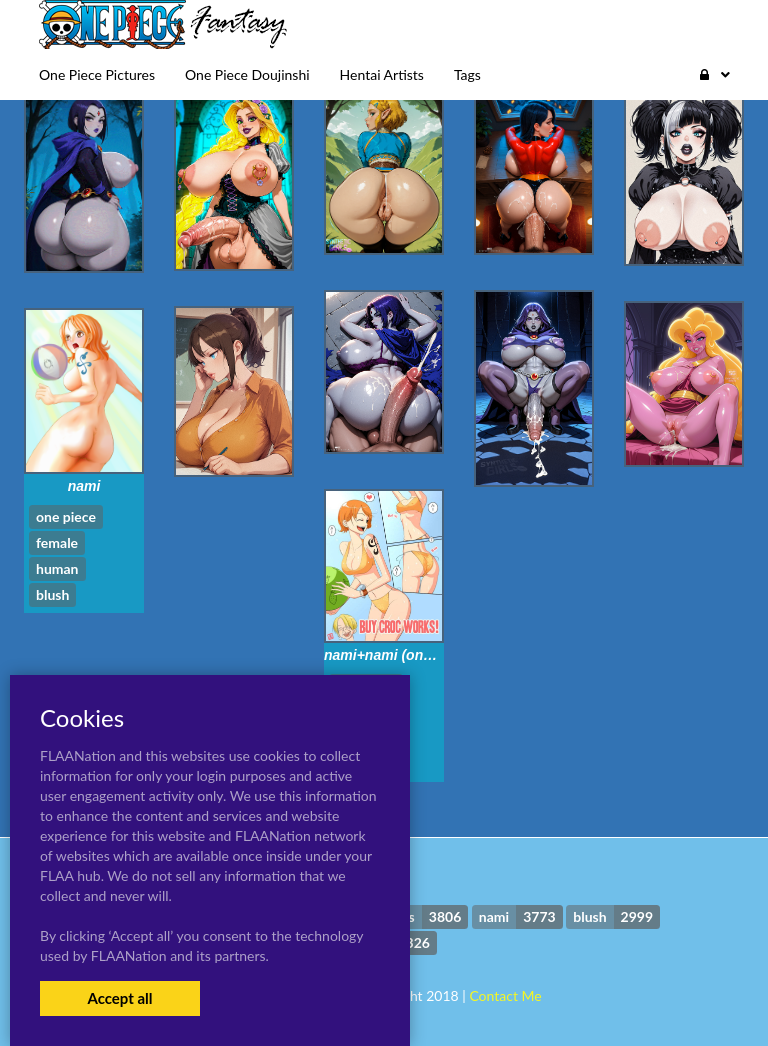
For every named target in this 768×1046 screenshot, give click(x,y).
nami (84, 486)
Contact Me (505, 995)
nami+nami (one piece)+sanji (419, 655)
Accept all (119, 998)
